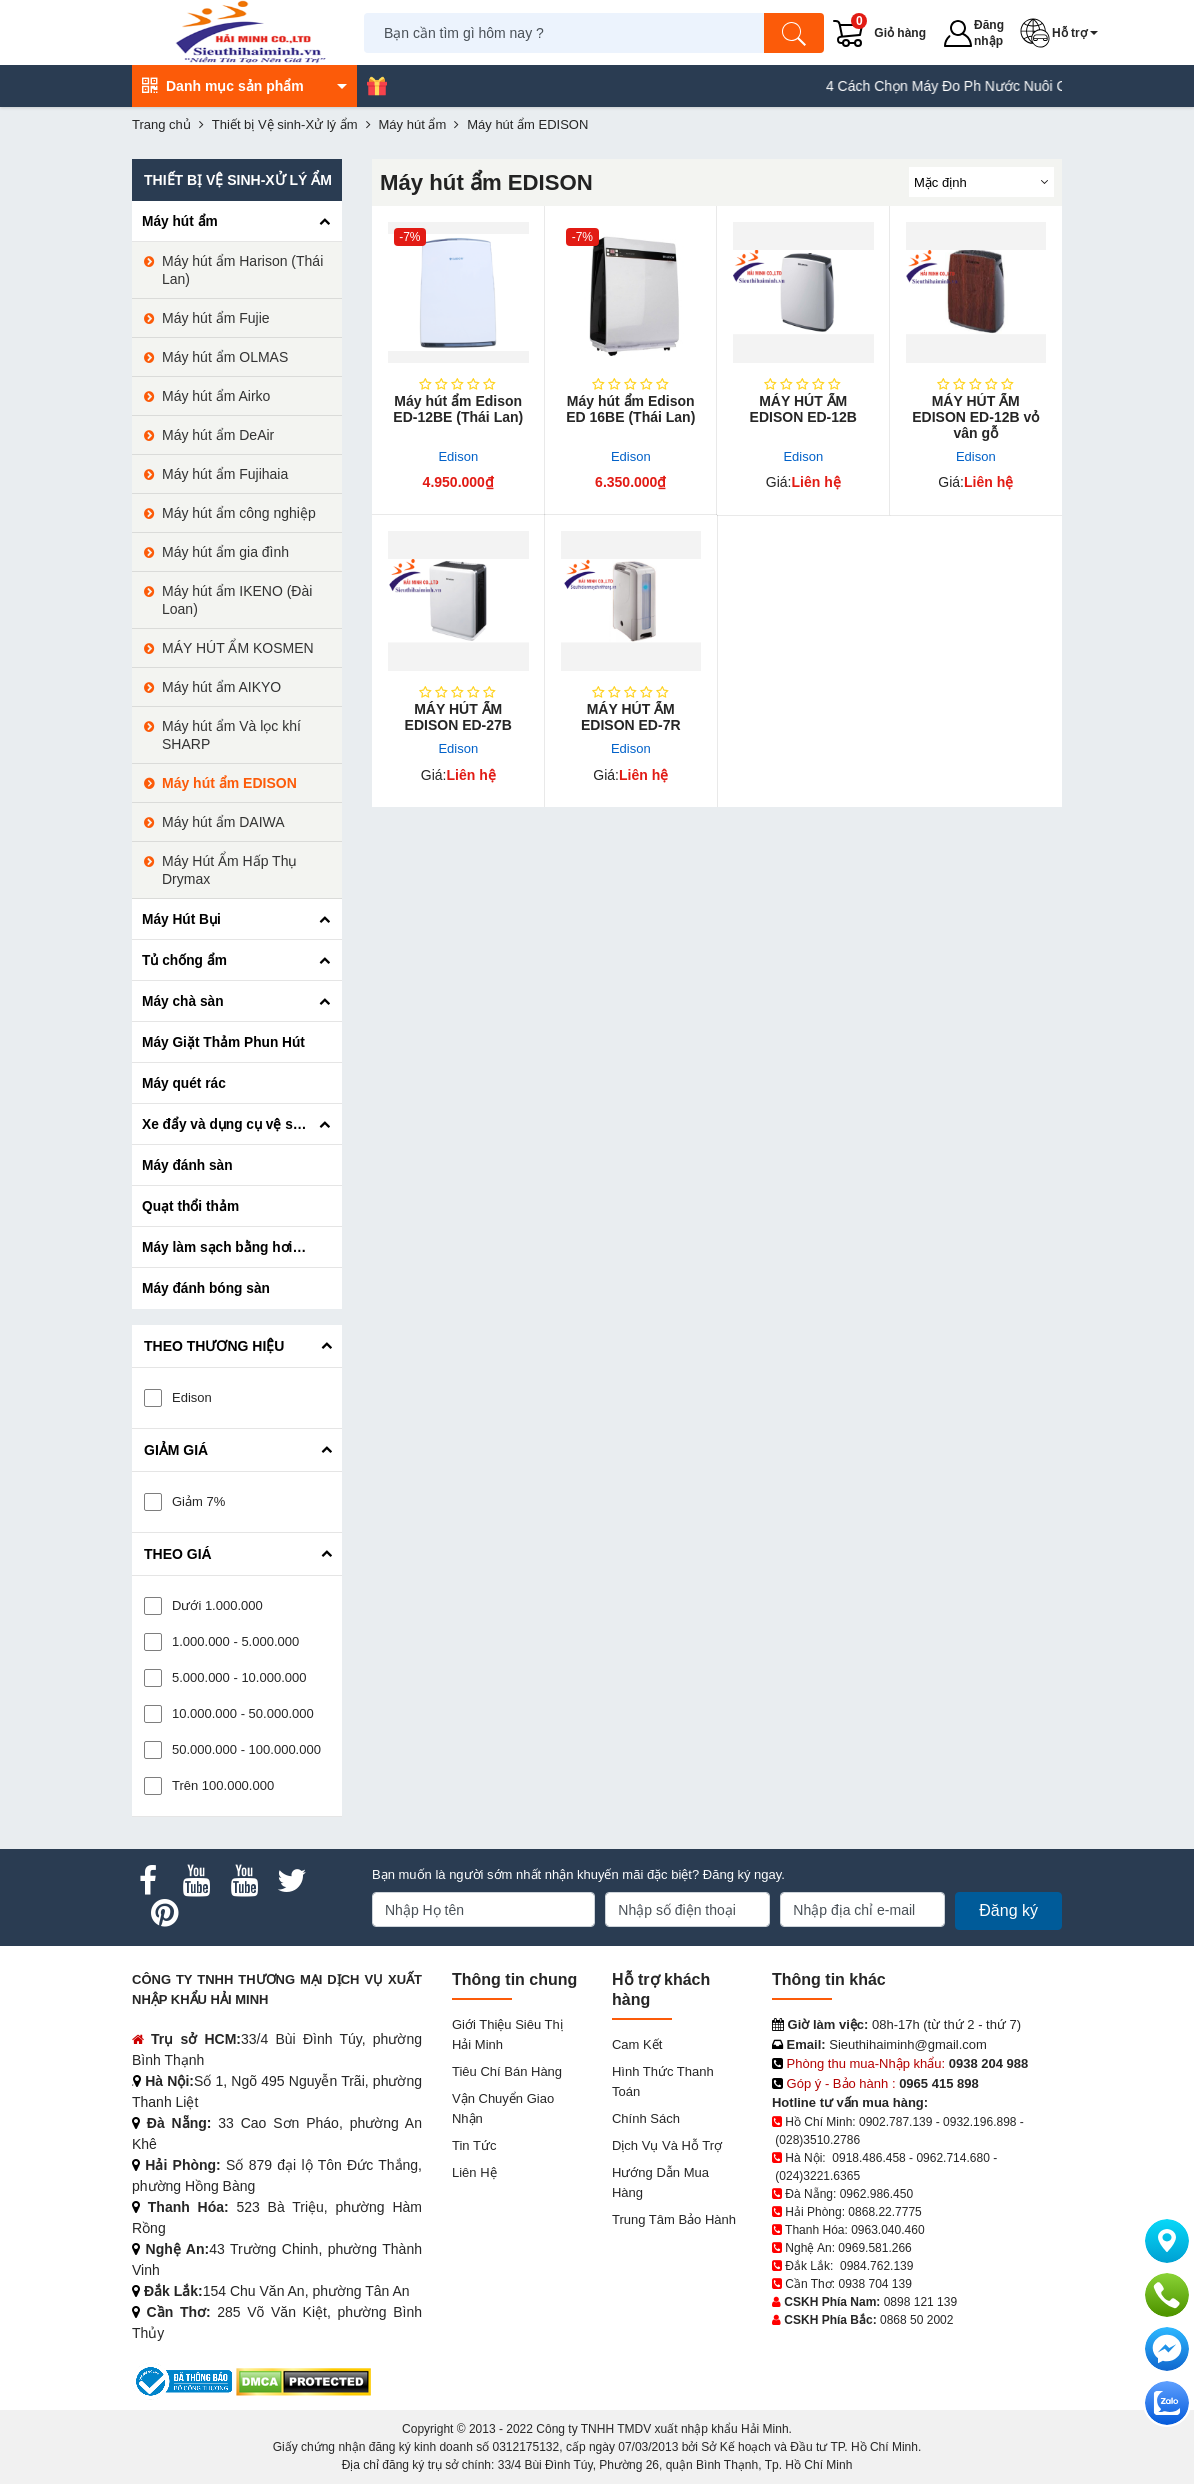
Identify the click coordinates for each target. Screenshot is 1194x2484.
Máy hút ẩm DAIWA (223, 822)
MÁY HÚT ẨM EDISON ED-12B (803, 409)
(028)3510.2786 (817, 2140)
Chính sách (646, 2118)
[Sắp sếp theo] (981, 182)
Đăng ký (1008, 1910)
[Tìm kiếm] (795, 33)
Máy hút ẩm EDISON (229, 783)
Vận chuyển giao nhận (503, 2108)
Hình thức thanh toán (663, 2081)
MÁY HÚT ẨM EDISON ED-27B (458, 717)
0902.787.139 (895, 2122)
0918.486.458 (868, 2158)
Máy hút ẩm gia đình (225, 552)
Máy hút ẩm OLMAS (225, 357)
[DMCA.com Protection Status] (303, 2380)
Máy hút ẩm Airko (216, 396)
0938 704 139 (874, 2284)
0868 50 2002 (916, 2320)
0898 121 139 (920, 2302)
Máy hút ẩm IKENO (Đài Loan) (237, 600)
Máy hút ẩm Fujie (216, 318)
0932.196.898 (979, 2122)
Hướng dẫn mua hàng (660, 2182)
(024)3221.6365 (817, 2176)
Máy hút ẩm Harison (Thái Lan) (242, 270)
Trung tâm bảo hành (674, 2219)
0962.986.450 (876, 2194)
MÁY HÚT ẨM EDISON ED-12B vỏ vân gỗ (975, 417)
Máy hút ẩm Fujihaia (225, 474)
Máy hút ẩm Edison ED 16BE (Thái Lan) (630, 409)
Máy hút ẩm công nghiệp (239, 513)
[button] (1063, 33)
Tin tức (474, 2145)
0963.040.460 (887, 2230)
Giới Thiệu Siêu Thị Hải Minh (507, 2034)
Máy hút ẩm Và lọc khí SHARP (231, 735)
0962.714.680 (952, 2158)
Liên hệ (474, 2172)
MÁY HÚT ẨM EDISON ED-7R (631, 717)
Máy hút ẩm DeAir (218, 435)
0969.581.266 (874, 2248)
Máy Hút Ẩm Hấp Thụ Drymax (229, 870)
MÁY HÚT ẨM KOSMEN (238, 648)
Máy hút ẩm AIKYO (221, 687)
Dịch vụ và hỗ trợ (667, 2145)
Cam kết (637, 2044)
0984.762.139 (876, 2266)
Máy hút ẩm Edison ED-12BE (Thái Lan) (458, 409)
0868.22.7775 (884, 2212)
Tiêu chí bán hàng (507, 2071)
